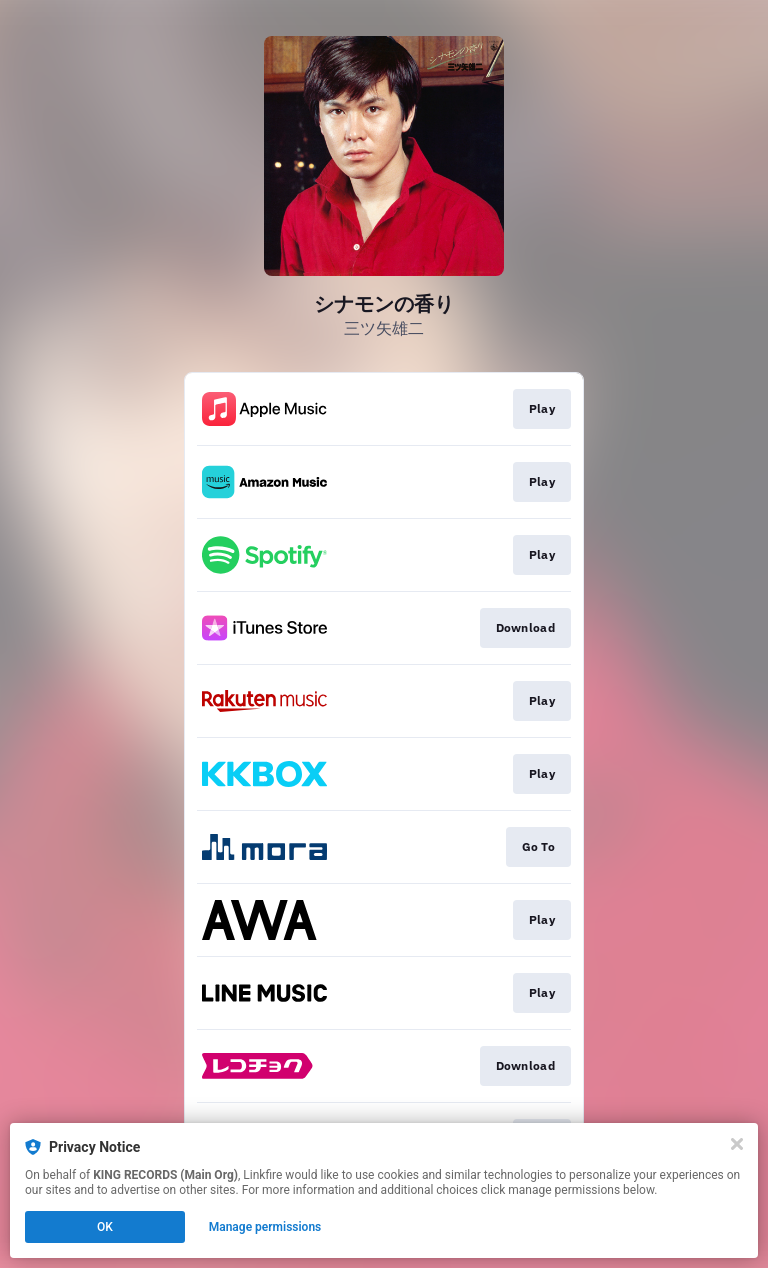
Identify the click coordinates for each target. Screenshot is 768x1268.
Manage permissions (265, 1227)
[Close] (737, 1144)
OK (105, 1227)
